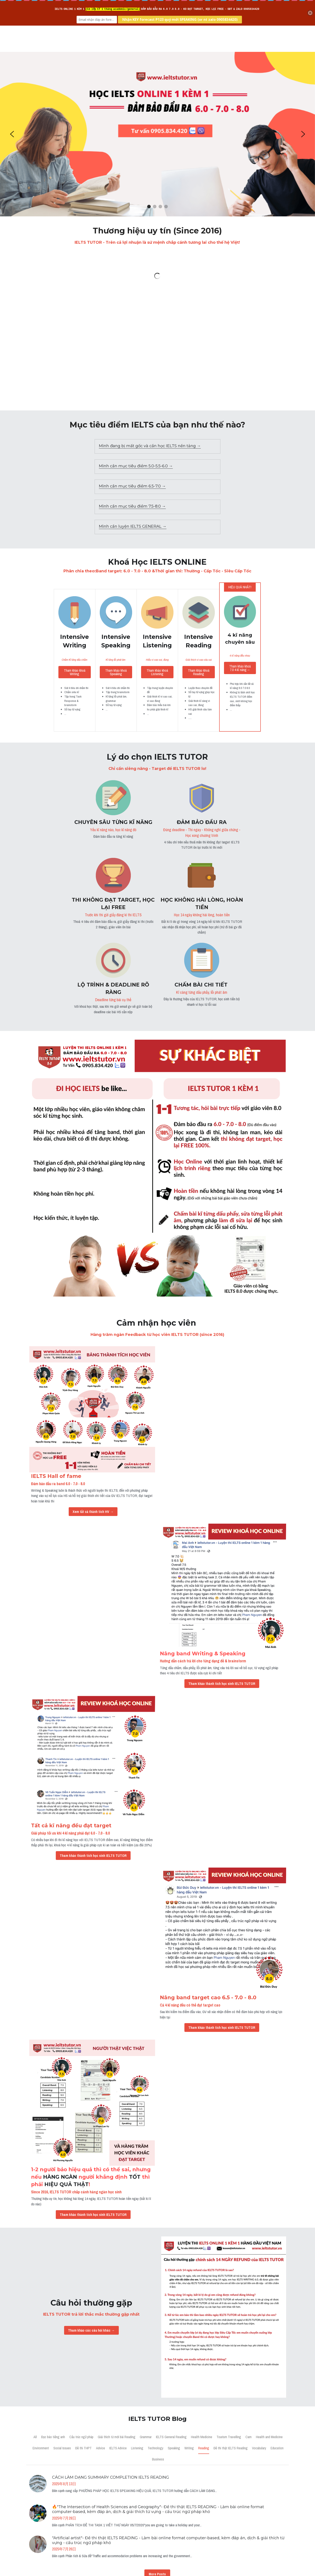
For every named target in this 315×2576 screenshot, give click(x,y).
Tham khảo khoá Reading (198, 631)
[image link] (59, 2314)
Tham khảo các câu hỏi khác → (91, 1997)
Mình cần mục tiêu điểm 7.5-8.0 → (198, 466)
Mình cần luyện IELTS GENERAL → (133, 486)
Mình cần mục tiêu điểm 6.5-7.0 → (67, 466)
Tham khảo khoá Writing (74, 631)
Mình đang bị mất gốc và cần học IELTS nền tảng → (85, 445)
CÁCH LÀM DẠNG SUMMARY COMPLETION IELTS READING (110, 2145)
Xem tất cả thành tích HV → (223, 1267)
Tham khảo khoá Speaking (116, 631)
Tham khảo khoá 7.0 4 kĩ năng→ (240, 627)
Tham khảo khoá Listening (157, 631)
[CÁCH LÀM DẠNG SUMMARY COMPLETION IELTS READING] (38, 2151)
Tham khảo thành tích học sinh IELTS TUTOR (91, 1395)
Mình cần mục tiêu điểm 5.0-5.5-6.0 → (202, 445)
